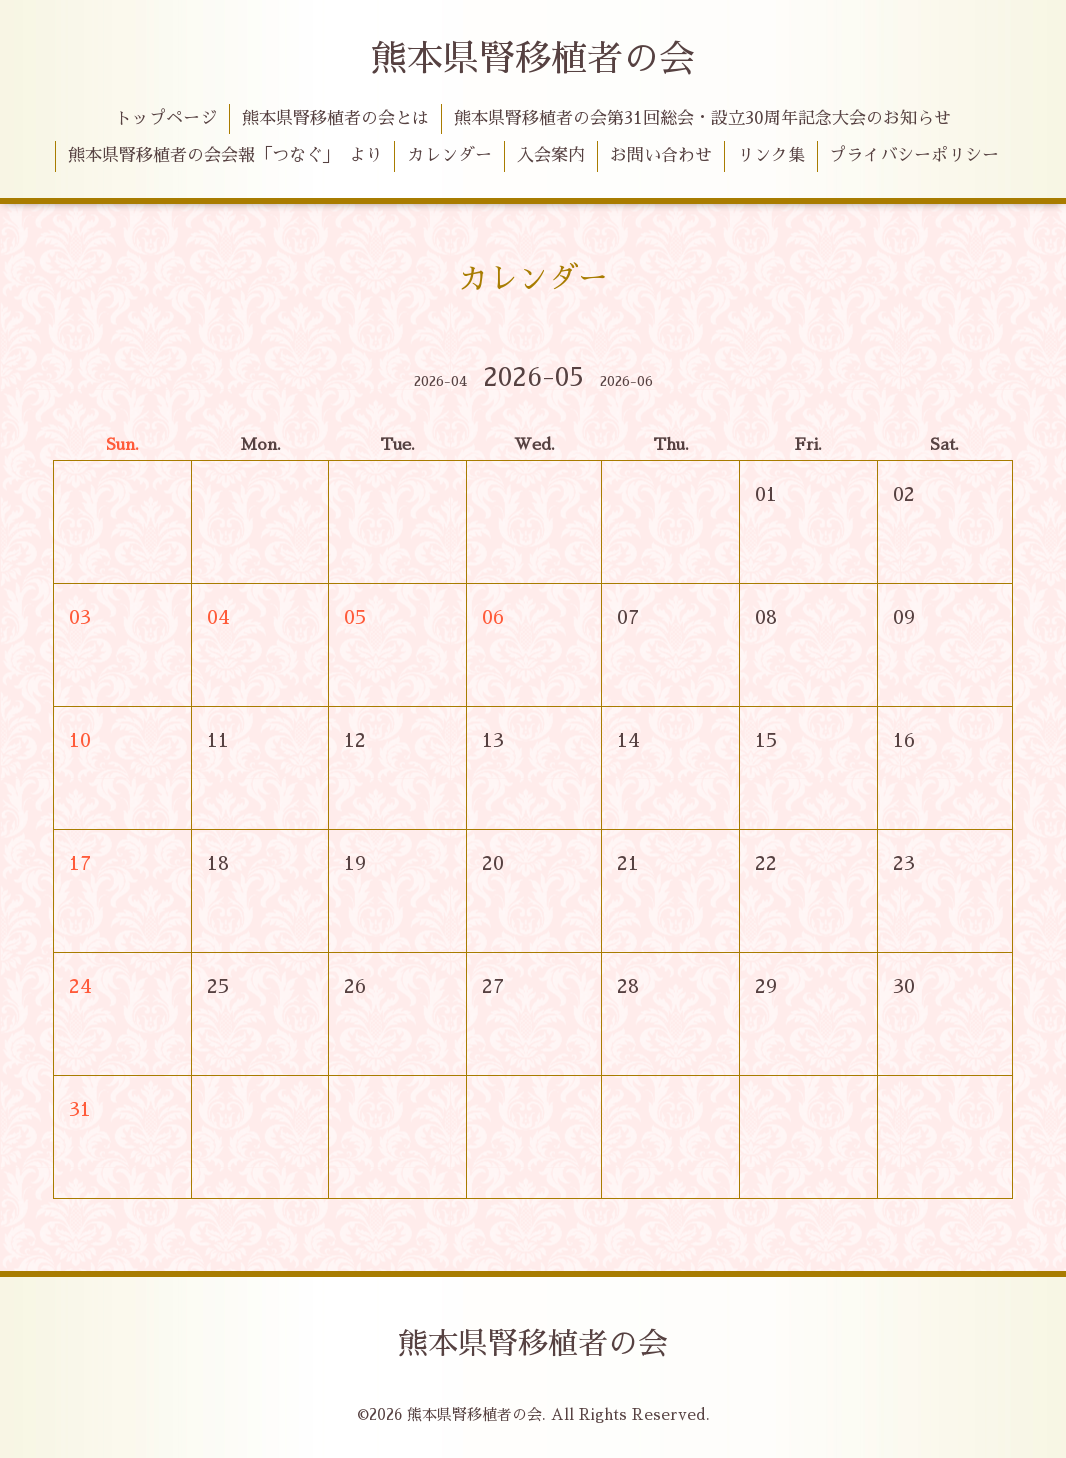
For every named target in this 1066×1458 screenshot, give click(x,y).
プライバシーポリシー (914, 155)
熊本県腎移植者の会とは (335, 118)
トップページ (166, 118)
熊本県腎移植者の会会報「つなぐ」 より (225, 155)
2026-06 (626, 381)
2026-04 (440, 381)
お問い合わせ (661, 155)
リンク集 (771, 155)
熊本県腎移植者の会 (533, 59)
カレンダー (449, 155)
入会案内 (551, 155)
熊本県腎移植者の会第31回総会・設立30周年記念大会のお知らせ (702, 118)
